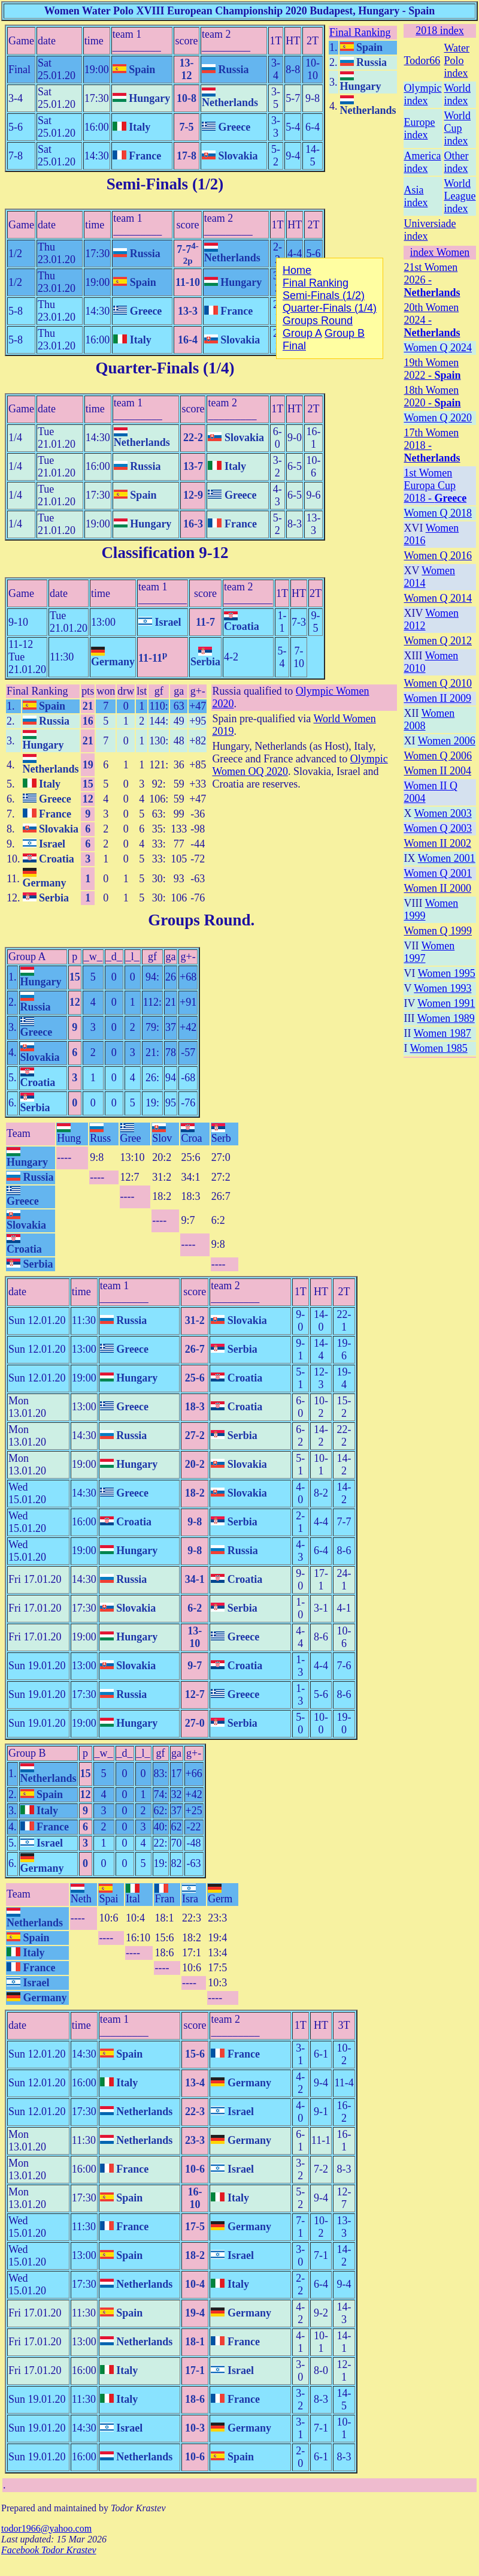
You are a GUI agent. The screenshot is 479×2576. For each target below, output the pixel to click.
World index (457, 94)
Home (297, 270)
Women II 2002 (438, 843)
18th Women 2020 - (432, 396)
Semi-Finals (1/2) (165, 184)
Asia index (416, 196)
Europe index (419, 128)
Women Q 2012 (438, 641)
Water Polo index (457, 60)
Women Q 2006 (438, 756)
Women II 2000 (438, 888)
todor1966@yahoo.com (46, 2528)
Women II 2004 (438, 771)
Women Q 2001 (438, 873)
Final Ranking (360, 32)
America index (422, 162)
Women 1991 (446, 1003)
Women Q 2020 (438, 418)
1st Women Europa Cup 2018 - (435, 485)
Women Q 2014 (438, 598)
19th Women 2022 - (432, 369)
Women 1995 (446, 973)
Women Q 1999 (438, 931)
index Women (440, 252)
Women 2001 (446, 858)
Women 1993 (442, 988)
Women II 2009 (438, 698)
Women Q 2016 (438, 556)
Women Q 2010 (438, 683)
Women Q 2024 (438, 348)
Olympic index (423, 94)
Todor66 (422, 61)
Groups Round (199, 920)
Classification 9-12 (164, 553)
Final (294, 346)
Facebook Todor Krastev (48, 2550)
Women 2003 (443, 813)
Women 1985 (439, 1048)
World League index (460, 196)
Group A (27, 957)
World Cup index (457, 128)
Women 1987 (442, 1033)
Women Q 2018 (438, 513)
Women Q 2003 (438, 828)
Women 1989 (446, 1018)
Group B (27, 1753)
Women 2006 (446, 741)
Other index (456, 162)
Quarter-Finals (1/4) (164, 368)
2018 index (440, 31)
